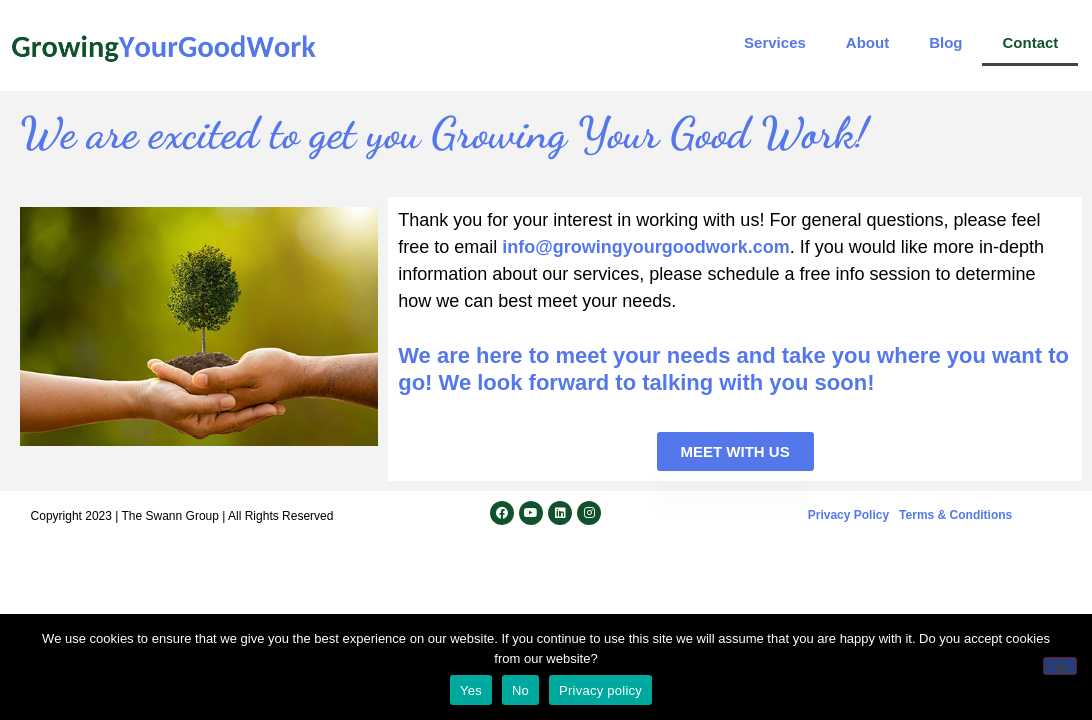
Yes (471, 690)
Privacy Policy (848, 515)
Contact (1030, 42)
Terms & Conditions (955, 515)
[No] (1060, 666)
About (867, 42)
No (520, 690)
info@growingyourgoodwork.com (646, 247)
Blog (945, 42)
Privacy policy (600, 690)
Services (775, 42)
